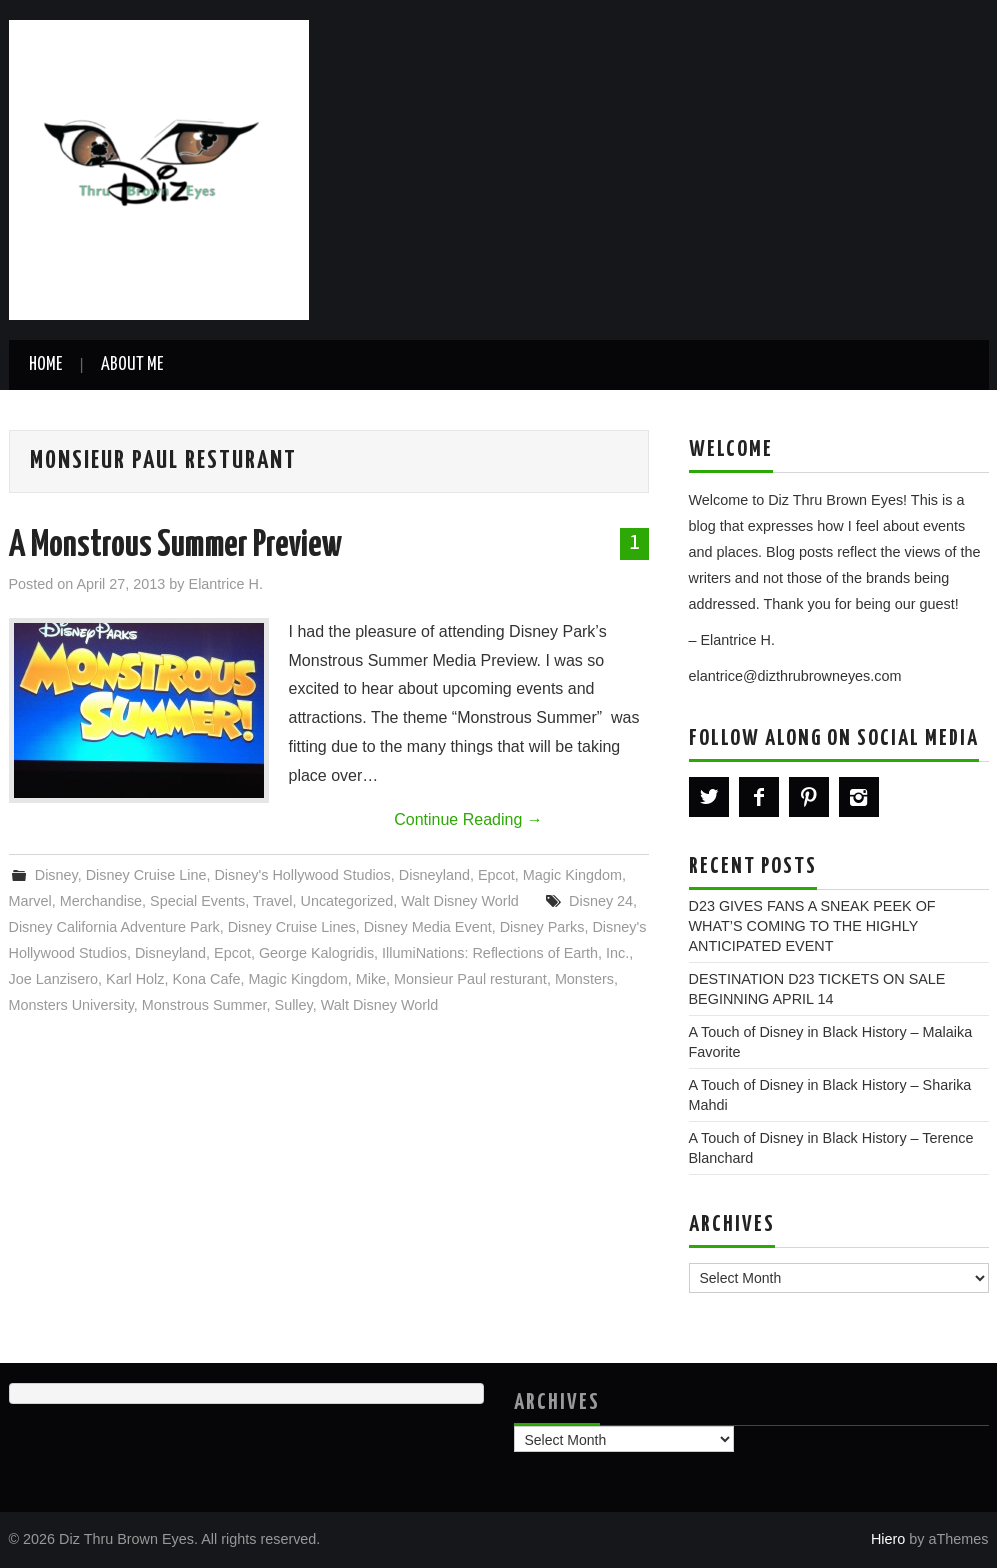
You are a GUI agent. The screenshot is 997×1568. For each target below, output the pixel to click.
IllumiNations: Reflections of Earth (490, 953)
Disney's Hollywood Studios (302, 875)
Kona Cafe (207, 979)
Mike (371, 979)
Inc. (617, 953)
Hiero (888, 1539)
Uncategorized (346, 901)
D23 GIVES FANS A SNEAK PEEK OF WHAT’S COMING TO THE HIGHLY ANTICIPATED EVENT (812, 926)
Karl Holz (135, 979)
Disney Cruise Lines (292, 927)
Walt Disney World (460, 901)
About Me (132, 365)
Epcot (496, 875)
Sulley (294, 1005)
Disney (56, 875)
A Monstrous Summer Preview (175, 546)
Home (45, 365)
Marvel (30, 901)
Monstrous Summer (204, 1005)
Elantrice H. (226, 584)
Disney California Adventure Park (114, 927)
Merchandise (101, 901)
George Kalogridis (316, 953)
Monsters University (71, 1005)
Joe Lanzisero (54, 979)
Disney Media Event (428, 927)
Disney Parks (542, 927)
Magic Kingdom (572, 875)
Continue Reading (468, 819)
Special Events (197, 901)
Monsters (584, 979)
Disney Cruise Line (146, 875)
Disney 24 (601, 901)
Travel (272, 901)
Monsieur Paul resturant (470, 979)
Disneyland (434, 875)
